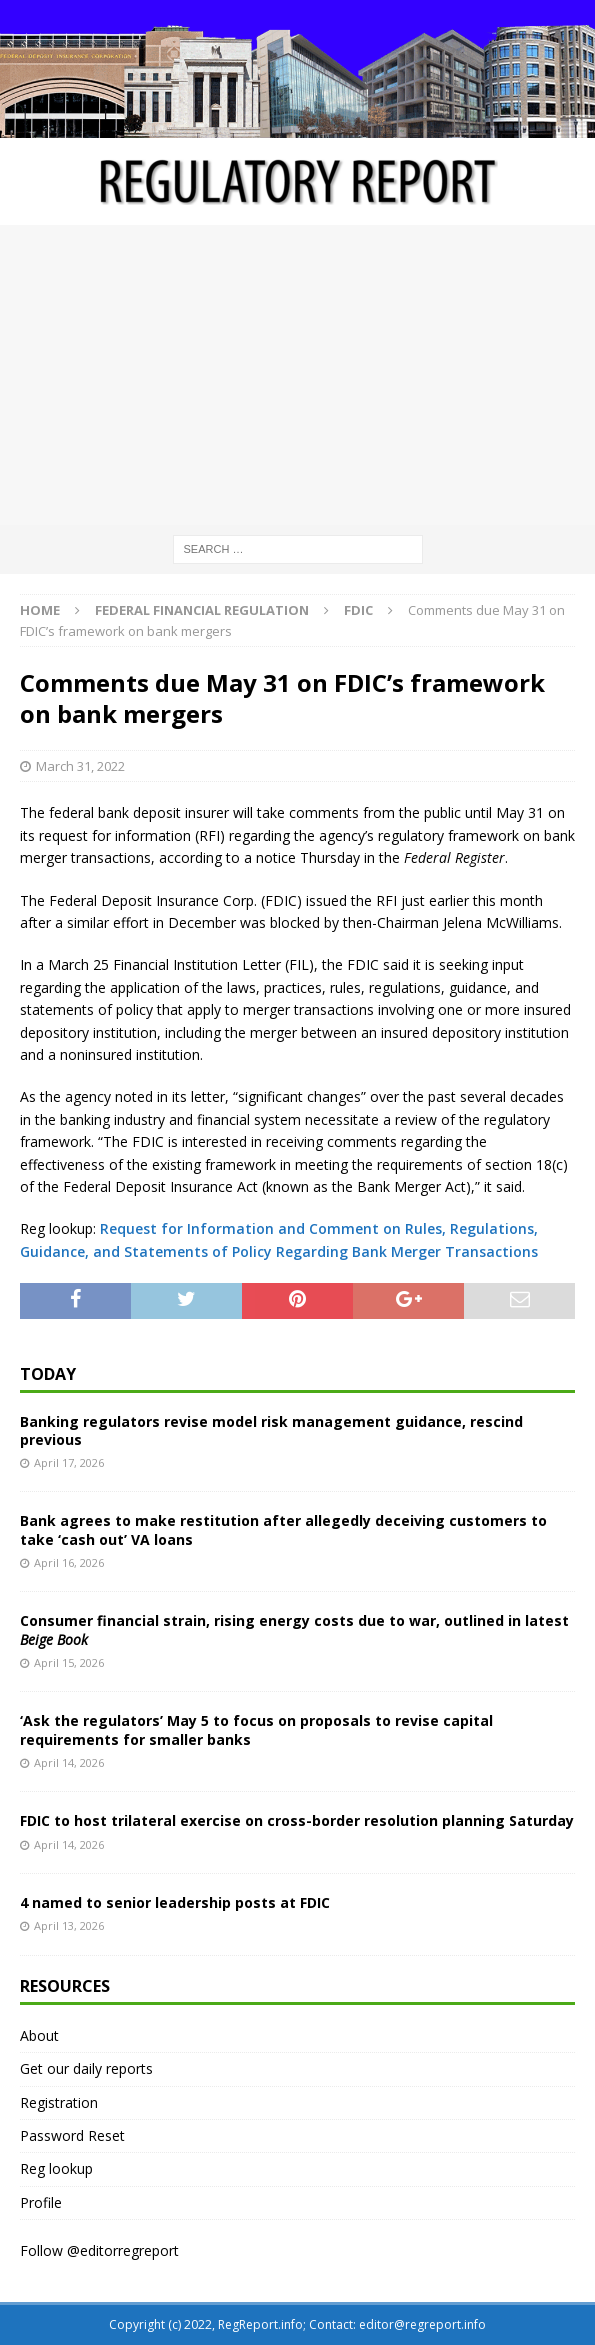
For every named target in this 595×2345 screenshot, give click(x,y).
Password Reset (72, 2135)
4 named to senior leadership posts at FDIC (175, 1902)
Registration (59, 2102)
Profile (41, 2202)
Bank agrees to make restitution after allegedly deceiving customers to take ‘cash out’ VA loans (283, 1529)
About (39, 2035)
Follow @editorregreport (99, 2250)
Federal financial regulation (202, 610)
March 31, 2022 (80, 766)
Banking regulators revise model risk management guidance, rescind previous (271, 1430)
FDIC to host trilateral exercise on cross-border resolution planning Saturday (297, 1820)
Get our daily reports (86, 2068)
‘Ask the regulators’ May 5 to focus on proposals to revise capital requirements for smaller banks (256, 1729)
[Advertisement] (297, 375)
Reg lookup (56, 2168)
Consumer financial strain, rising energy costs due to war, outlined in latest (294, 1629)
